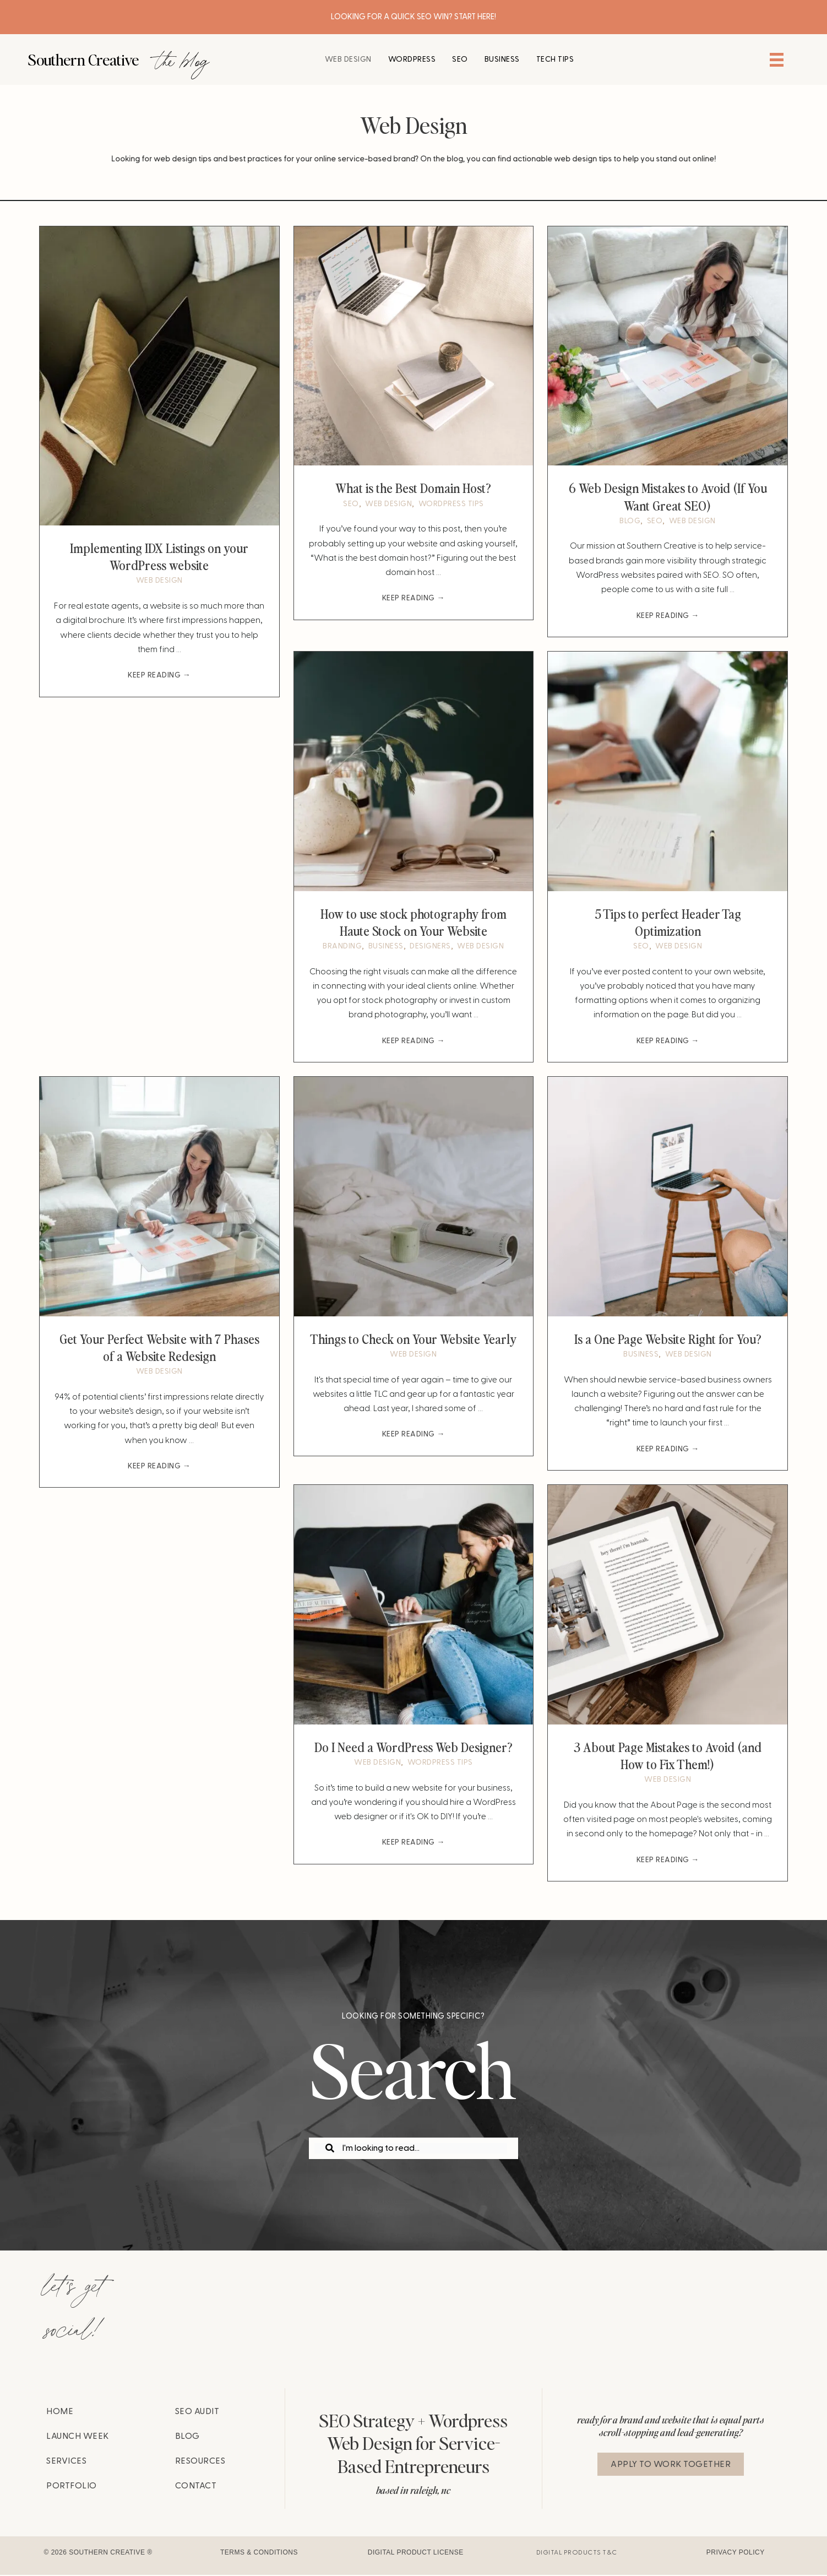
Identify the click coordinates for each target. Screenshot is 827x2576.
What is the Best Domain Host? (413, 487)
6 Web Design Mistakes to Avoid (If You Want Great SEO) (668, 496)
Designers (430, 947)
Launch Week (77, 2437)
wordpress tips (451, 504)
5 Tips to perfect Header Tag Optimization (668, 921)
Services (66, 2462)
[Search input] (410, 2149)
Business (386, 947)
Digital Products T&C (576, 2554)
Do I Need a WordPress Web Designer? (413, 1747)
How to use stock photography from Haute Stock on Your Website (413, 921)
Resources (200, 2462)
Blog (629, 521)
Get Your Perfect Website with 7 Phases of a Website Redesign (159, 1347)
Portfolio (71, 2486)
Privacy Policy (735, 2554)
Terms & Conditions (259, 2554)
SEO (351, 504)
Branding (342, 947)
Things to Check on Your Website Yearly (413, 1339)
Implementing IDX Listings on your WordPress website (159, 556)
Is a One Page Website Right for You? (667, 1339)
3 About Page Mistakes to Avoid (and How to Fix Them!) (667, 1756)
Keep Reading (159, 676)
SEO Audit (197, 2412)
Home (59, 2412)
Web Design (159, 580)
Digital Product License (416, 2554)
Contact (196, 2486)
